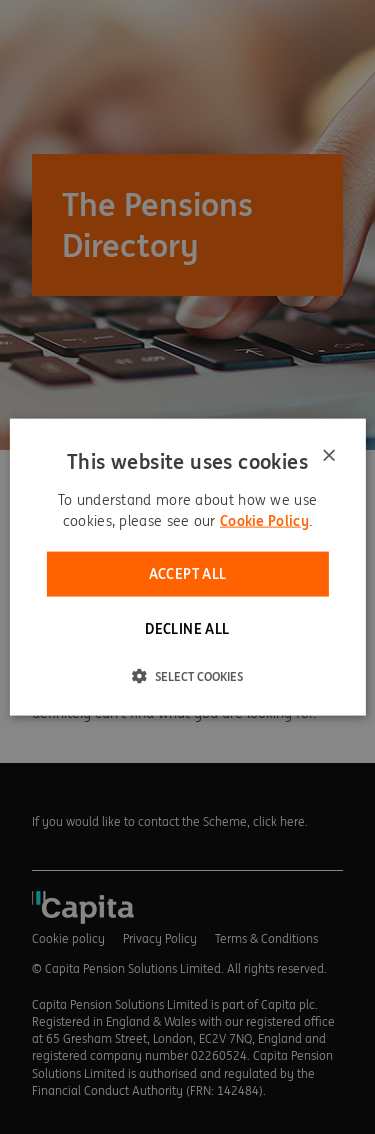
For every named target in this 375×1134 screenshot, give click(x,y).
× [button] (328, 456)
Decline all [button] (187, 628)
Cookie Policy (264, 521)
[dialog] (187, 567)
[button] (187, 675)
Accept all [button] (188, 574)
